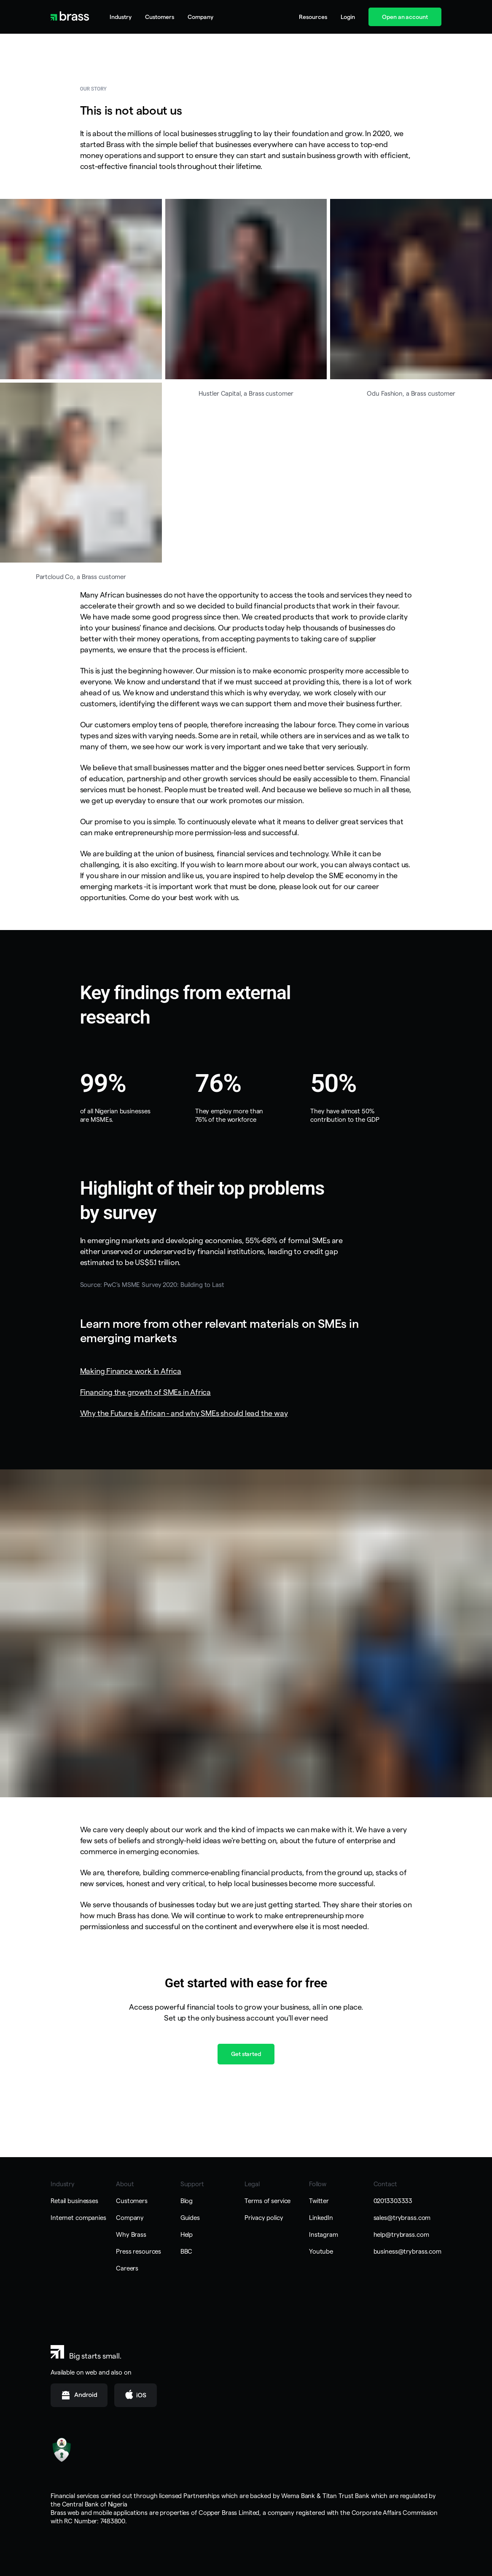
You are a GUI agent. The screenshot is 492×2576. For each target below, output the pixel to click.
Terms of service (267, 2200)
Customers (159, 16)
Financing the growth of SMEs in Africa (145, 1392)
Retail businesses (74, 2200)
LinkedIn (321, 2217)
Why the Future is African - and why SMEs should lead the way (184, 1413)
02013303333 (393, 2200)
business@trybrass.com (407, 2251)
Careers (127, 2268)
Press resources (138, 2251)
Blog (186, 2200)
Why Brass (131, 2234)
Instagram (323, 2234)
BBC (186, 2251)
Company (130, 2217)
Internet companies (78, 2217)
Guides (190, 2217)
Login (348, 16)
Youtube (321, 2251)
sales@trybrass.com (402, 2217)
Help (186, 2234)
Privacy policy (264, 2217)
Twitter (319, 2200)
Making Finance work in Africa (130, 1371)
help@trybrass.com (401, 2234)
